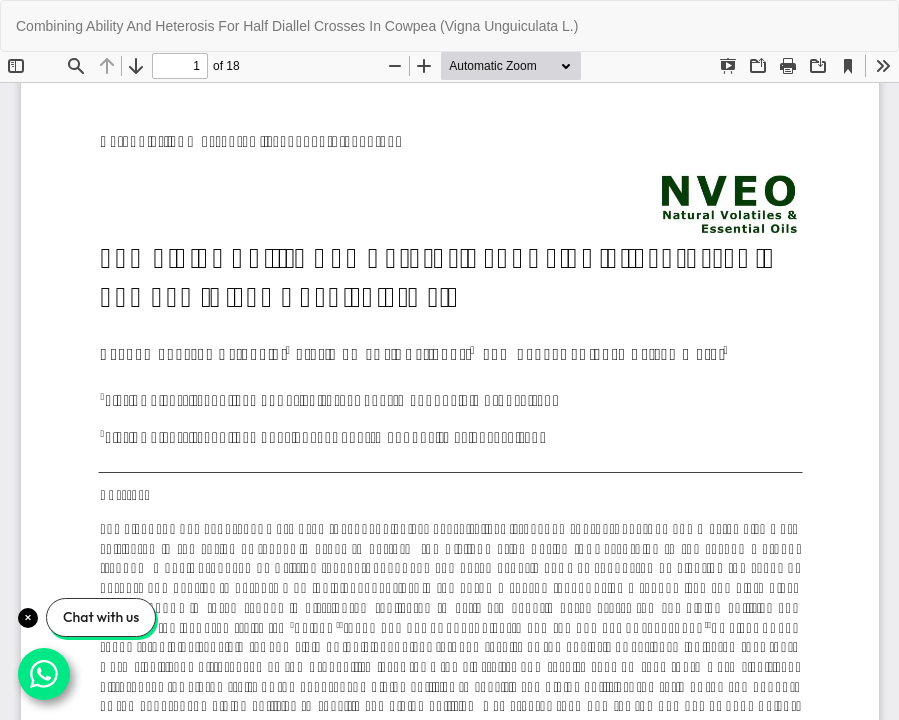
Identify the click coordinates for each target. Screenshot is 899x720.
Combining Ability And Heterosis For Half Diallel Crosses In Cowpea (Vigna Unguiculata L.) (297, 26)
